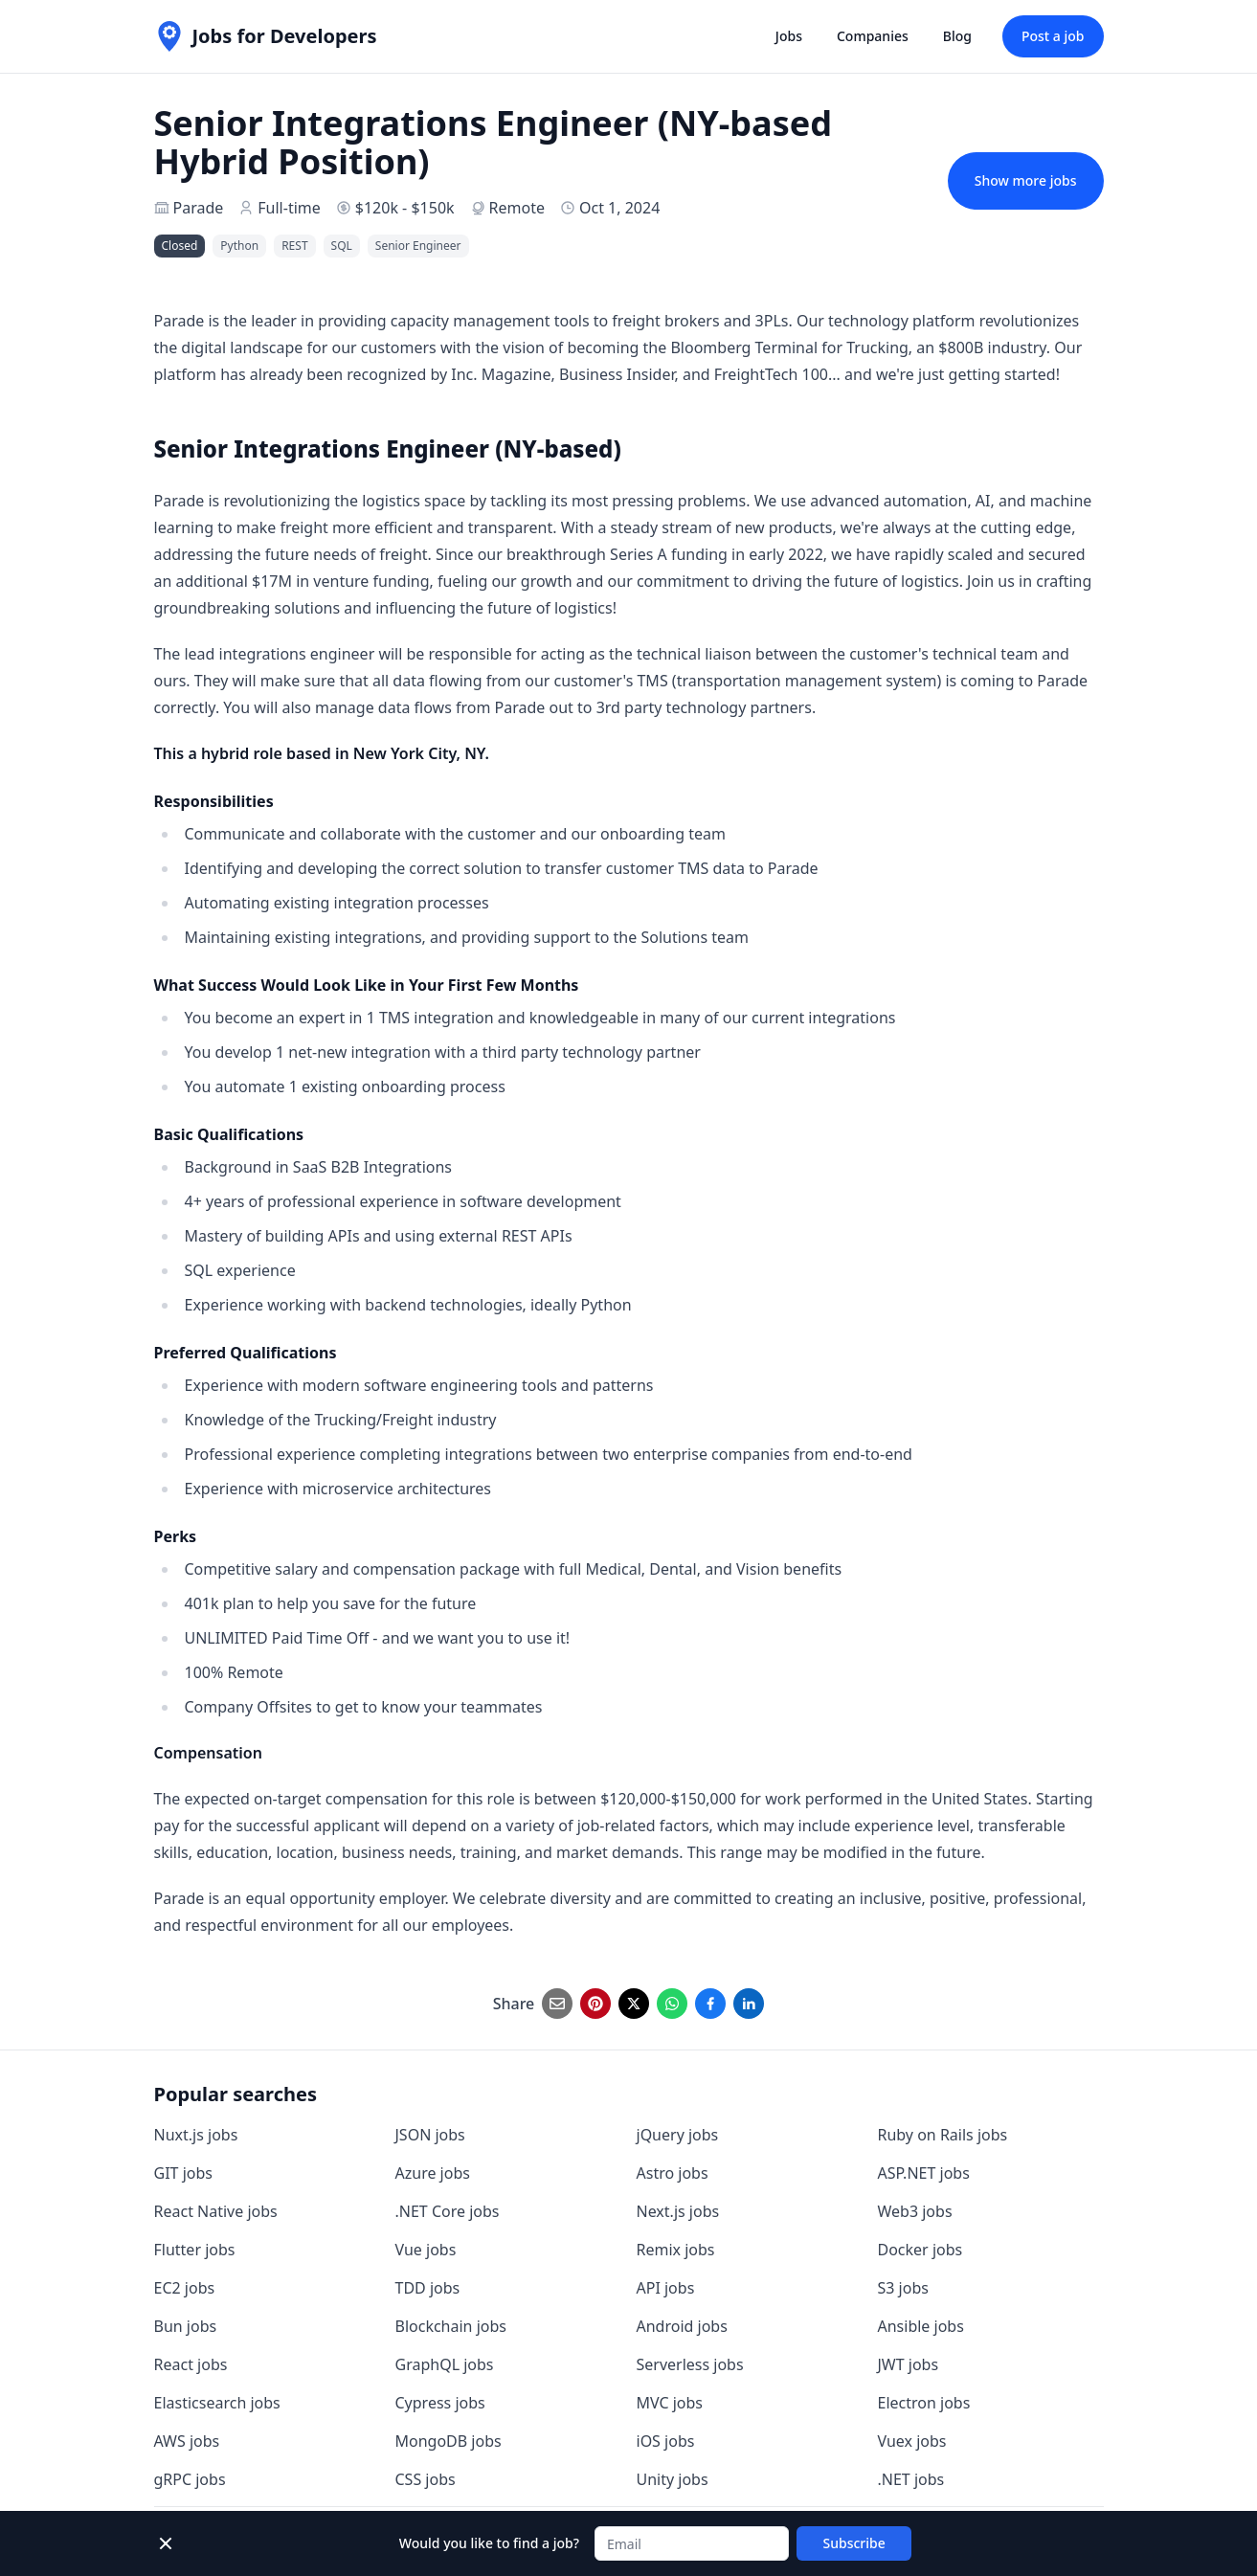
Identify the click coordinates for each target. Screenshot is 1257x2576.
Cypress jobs (440, 2402)
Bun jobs (185, 2326)
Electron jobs (924, 2402)
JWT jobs (908, 2364)
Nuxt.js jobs (196, 2134)
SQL (341, 245)
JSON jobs (430, 2134)
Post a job (1053, 36)
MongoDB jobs (448, 2441)
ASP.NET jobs (924, 2173)
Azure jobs (432, 2173)
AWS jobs (187, 2441)
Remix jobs (676, 2249)
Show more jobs (1026, 180)
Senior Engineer (418, 245)
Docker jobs (920, 2249)
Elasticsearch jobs (217, 2402)
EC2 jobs (184, 2287)
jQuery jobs (678, 2134)
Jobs (788, 36)
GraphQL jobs (444, 2364)
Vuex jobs (912, 2441)
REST (294, 245)
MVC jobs (670, 2402)
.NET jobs (911, 2479)
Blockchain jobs (450, 2326)
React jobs (191, 2364)
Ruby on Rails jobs (943, 2134)
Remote (517, 207)
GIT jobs (183, 2173)
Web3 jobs (915, 2211)
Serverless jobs (690, 2364)
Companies (873, 36)
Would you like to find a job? (489, 2543)
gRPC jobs (190, 2479)
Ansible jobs (921, 2326)
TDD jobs (427, 2287)
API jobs (666, 2287)
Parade (198, 207)
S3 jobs (903, 2287)
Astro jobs (672, 2173)
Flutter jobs (195, 2249)
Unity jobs (672, 2479)
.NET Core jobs (447, 2211)
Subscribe (854, 2543)
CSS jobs (425, 2479)
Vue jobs (426, 2249)
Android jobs (682, 2326)
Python (239, 245)
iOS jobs (666, 2441)
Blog (957, 36)
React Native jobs (216, 2211)
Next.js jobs (678, 2211)
